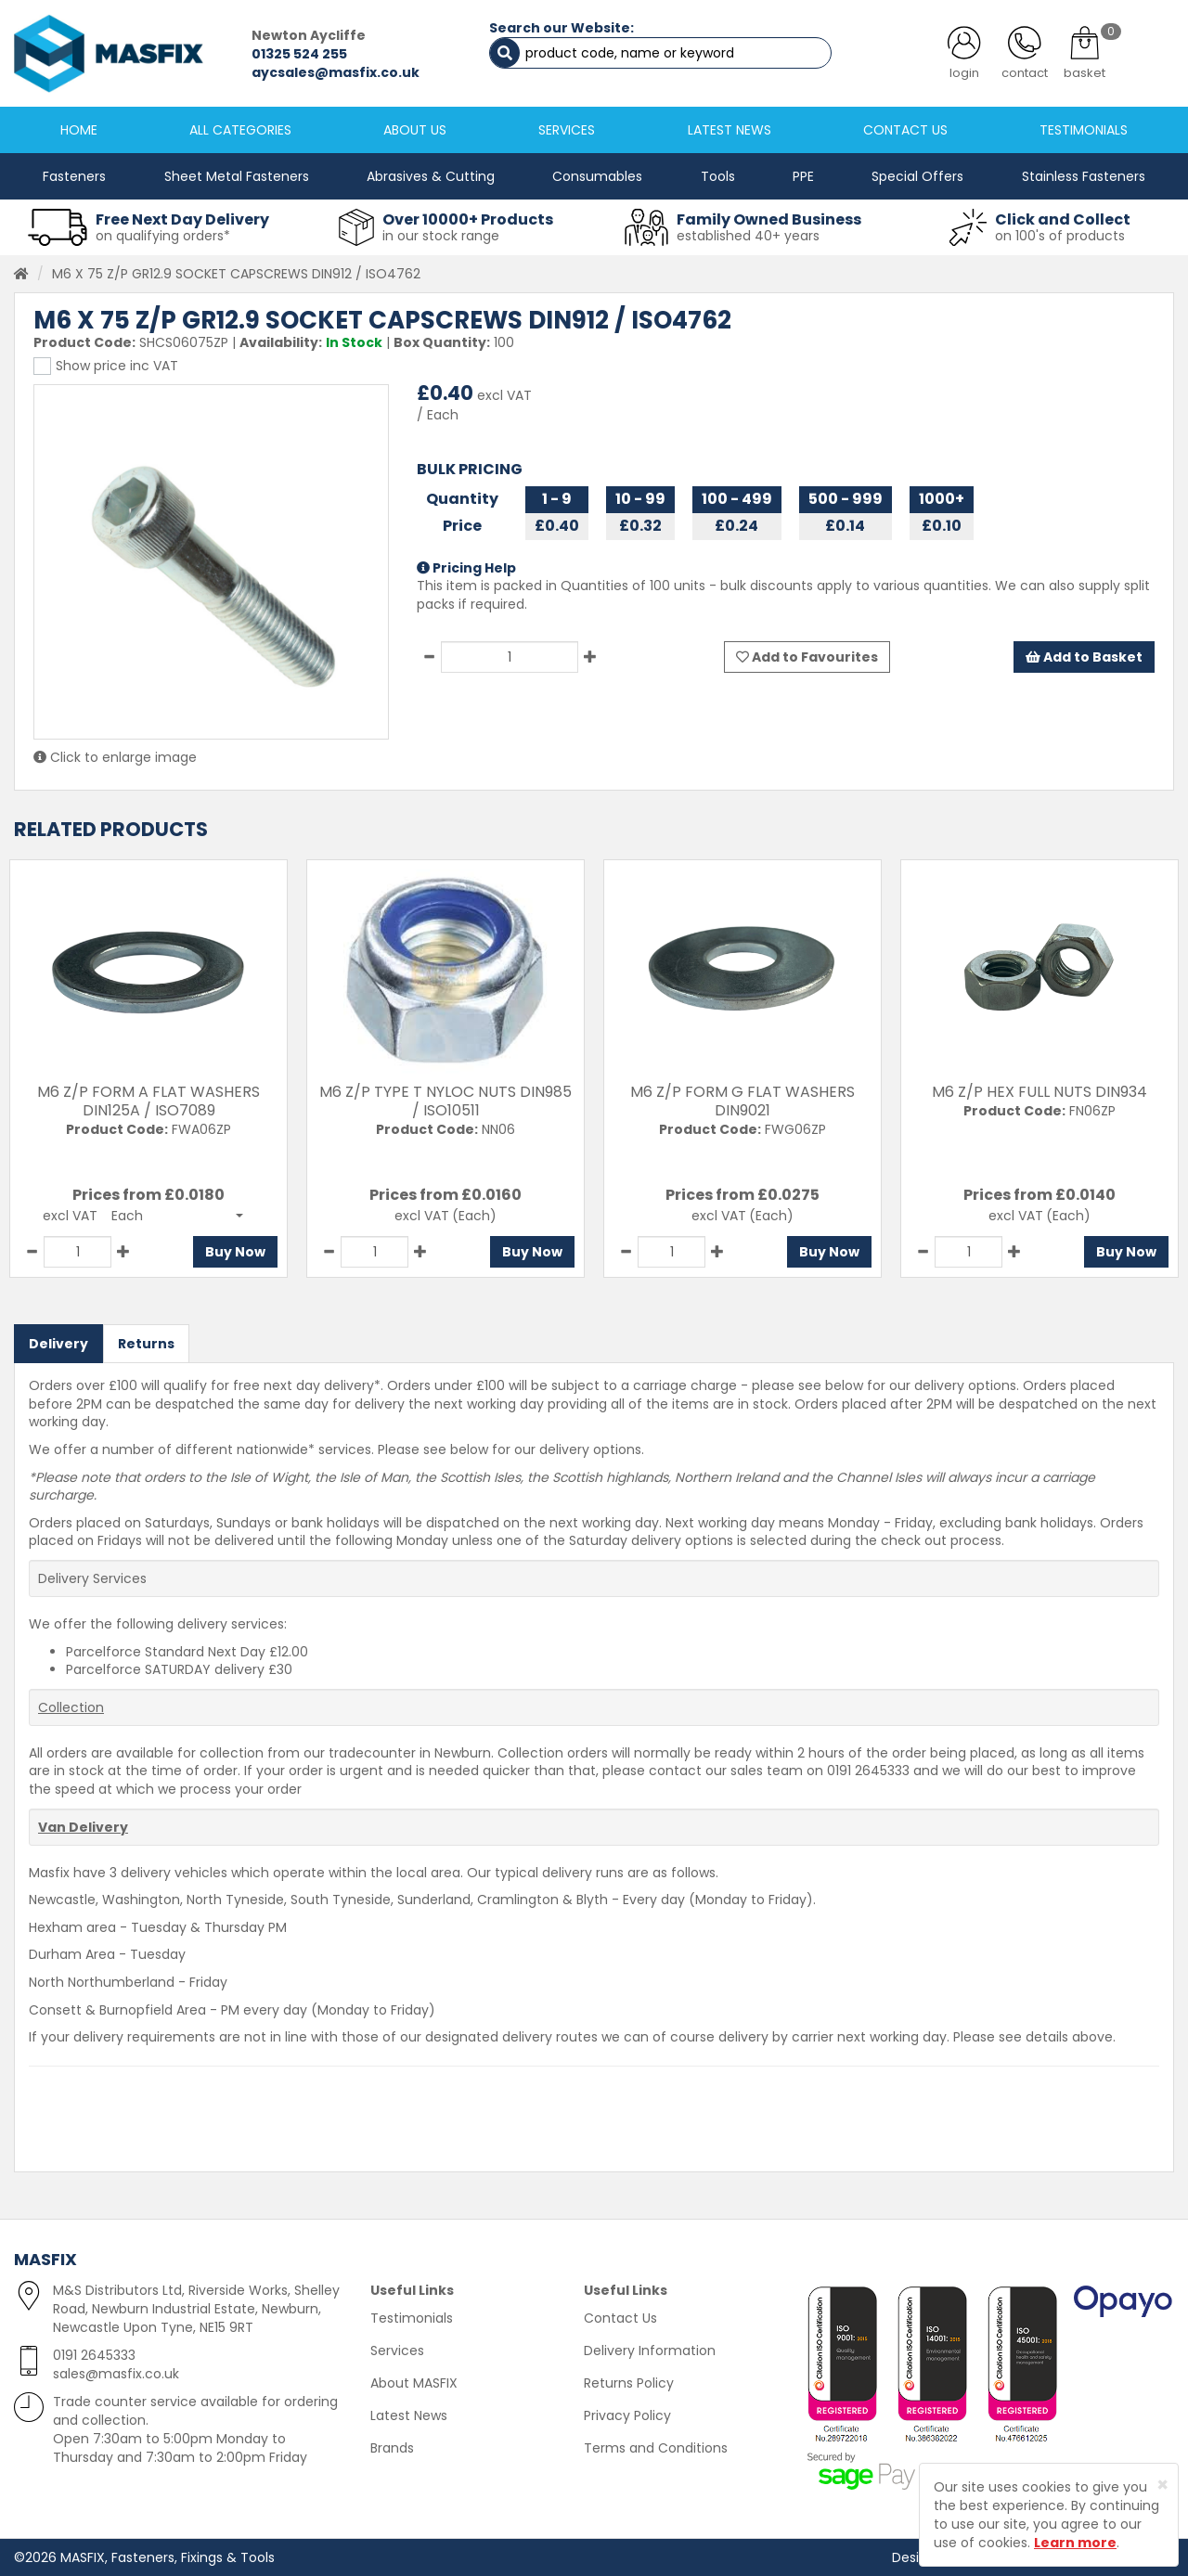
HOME (78, 130)
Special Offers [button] (917, 176)
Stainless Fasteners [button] (1083, 176)
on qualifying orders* (163, 235)
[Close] (1162, 2484)
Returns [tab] (146, 1343)
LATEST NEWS (729, 130)
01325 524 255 (299, 54)
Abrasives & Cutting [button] (431, 176)
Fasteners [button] (74, 176)
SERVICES (566, 130)
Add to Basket (1084, 657)
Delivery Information (650, 2350)
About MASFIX (414, 2383)
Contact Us (620, 2318)
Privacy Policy (627, 2415)
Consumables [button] (597, 176)
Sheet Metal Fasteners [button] (236, 176)
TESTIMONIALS (1084, 130)
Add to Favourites (807, 657)
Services (397, 2350)
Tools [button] (718, 176)
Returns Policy (629, 2383)
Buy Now (235, 1252)
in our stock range (440, 235)
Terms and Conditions (656, 2448)
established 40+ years (748, 235)
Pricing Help (466, 568)
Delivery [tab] (58, 1343)
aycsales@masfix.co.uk (336, 72)
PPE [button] (803, 176)
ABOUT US (414, 130)
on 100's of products (1060, 235)
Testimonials (411, 2318)
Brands (392, 2448)
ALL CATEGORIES (240, 130)
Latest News (408, 2415)
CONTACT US (905, 130)
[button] (177, 1215)
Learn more (1075, 2542)
